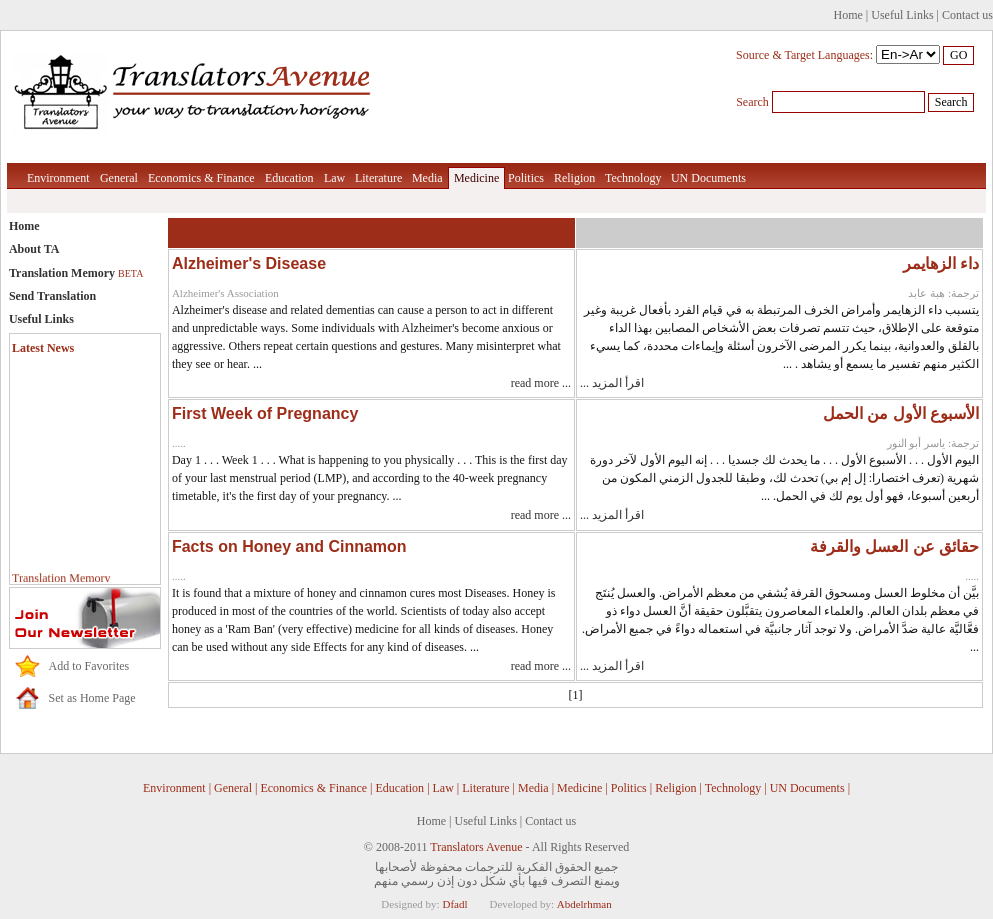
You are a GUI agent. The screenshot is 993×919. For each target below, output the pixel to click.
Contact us (967, 15)
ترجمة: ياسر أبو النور (933, 443)
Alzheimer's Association (225, 293)
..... (179, 443)
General (119, 178)
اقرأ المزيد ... (612, 383)
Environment (58, 178)
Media (427, 178)
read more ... (541, 383)
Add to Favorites (89, 666)
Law (334, 178)
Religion (574, 178)
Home (848, 15)
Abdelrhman (584, 904)
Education (289, 178)
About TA (34, 249)
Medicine (476, 178)
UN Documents (708, 178)
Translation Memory (76, 273)
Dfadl (454, 904)
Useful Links (902, 15)
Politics (526, 178)
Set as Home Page (92, 698)
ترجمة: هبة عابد (943, 293)
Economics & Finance (201, 178)
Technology (633, 178)
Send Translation (52, 296)
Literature (378, 178)
